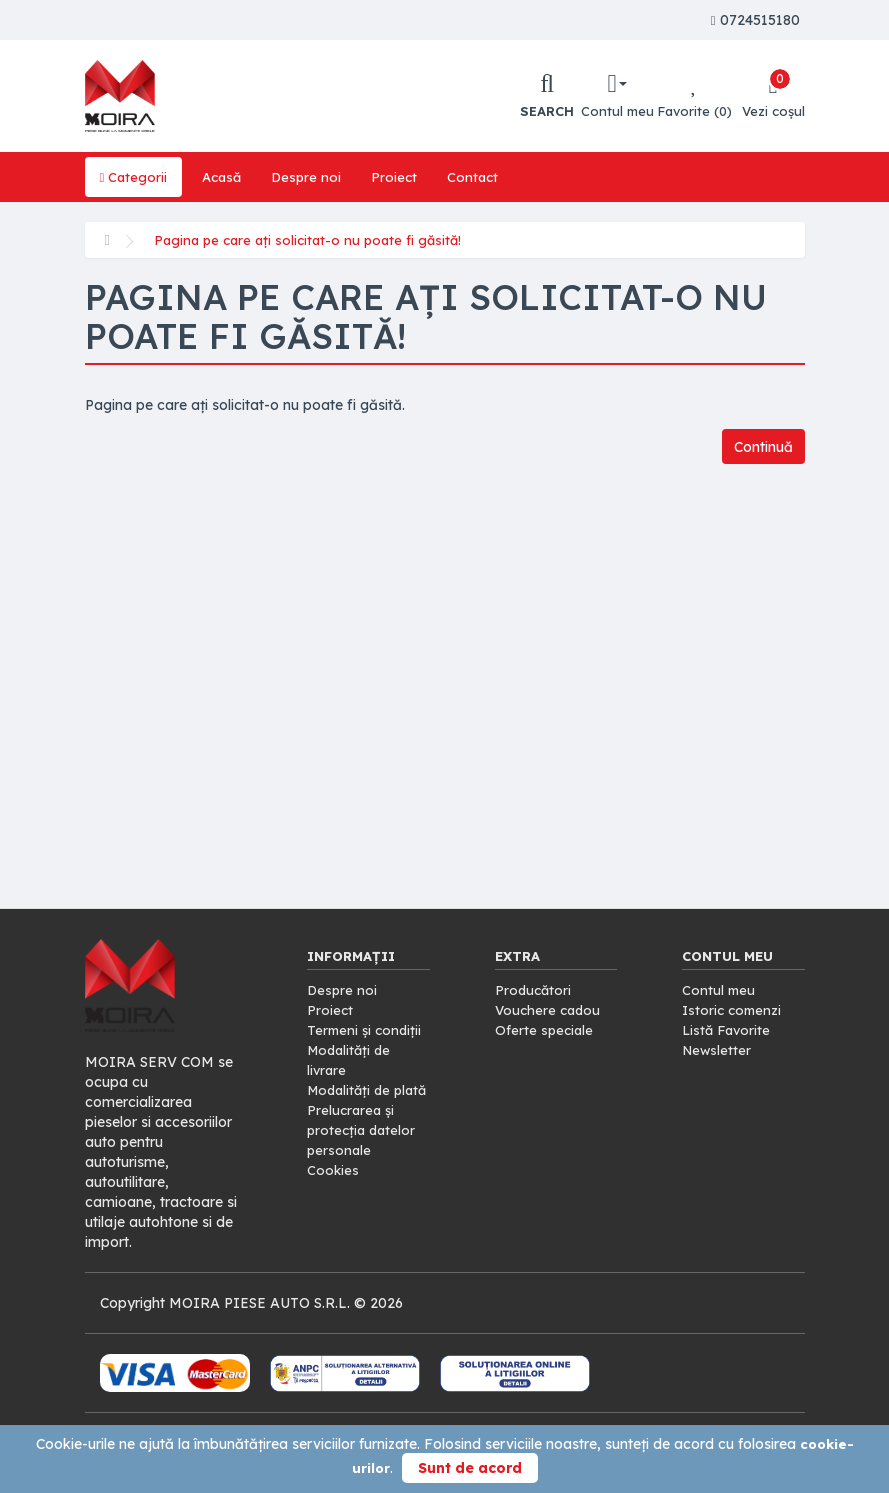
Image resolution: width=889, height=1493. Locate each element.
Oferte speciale (545, 1030)
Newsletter (718, 1050)
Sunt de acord (470, 1468)
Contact (482, 177)
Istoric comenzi (734, 1010)
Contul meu (719, 990)
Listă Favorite (728, 1030)
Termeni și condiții (366, 1030)
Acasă (225, 177)
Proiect (402, 177)
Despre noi (313, 177)
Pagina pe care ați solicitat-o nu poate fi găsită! (314, 240)
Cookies (333, 1190)
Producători (534, 990)
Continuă (759, 447)
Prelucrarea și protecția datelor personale (363, 1150)
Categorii (134, 177)
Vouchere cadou (550, 1010)
